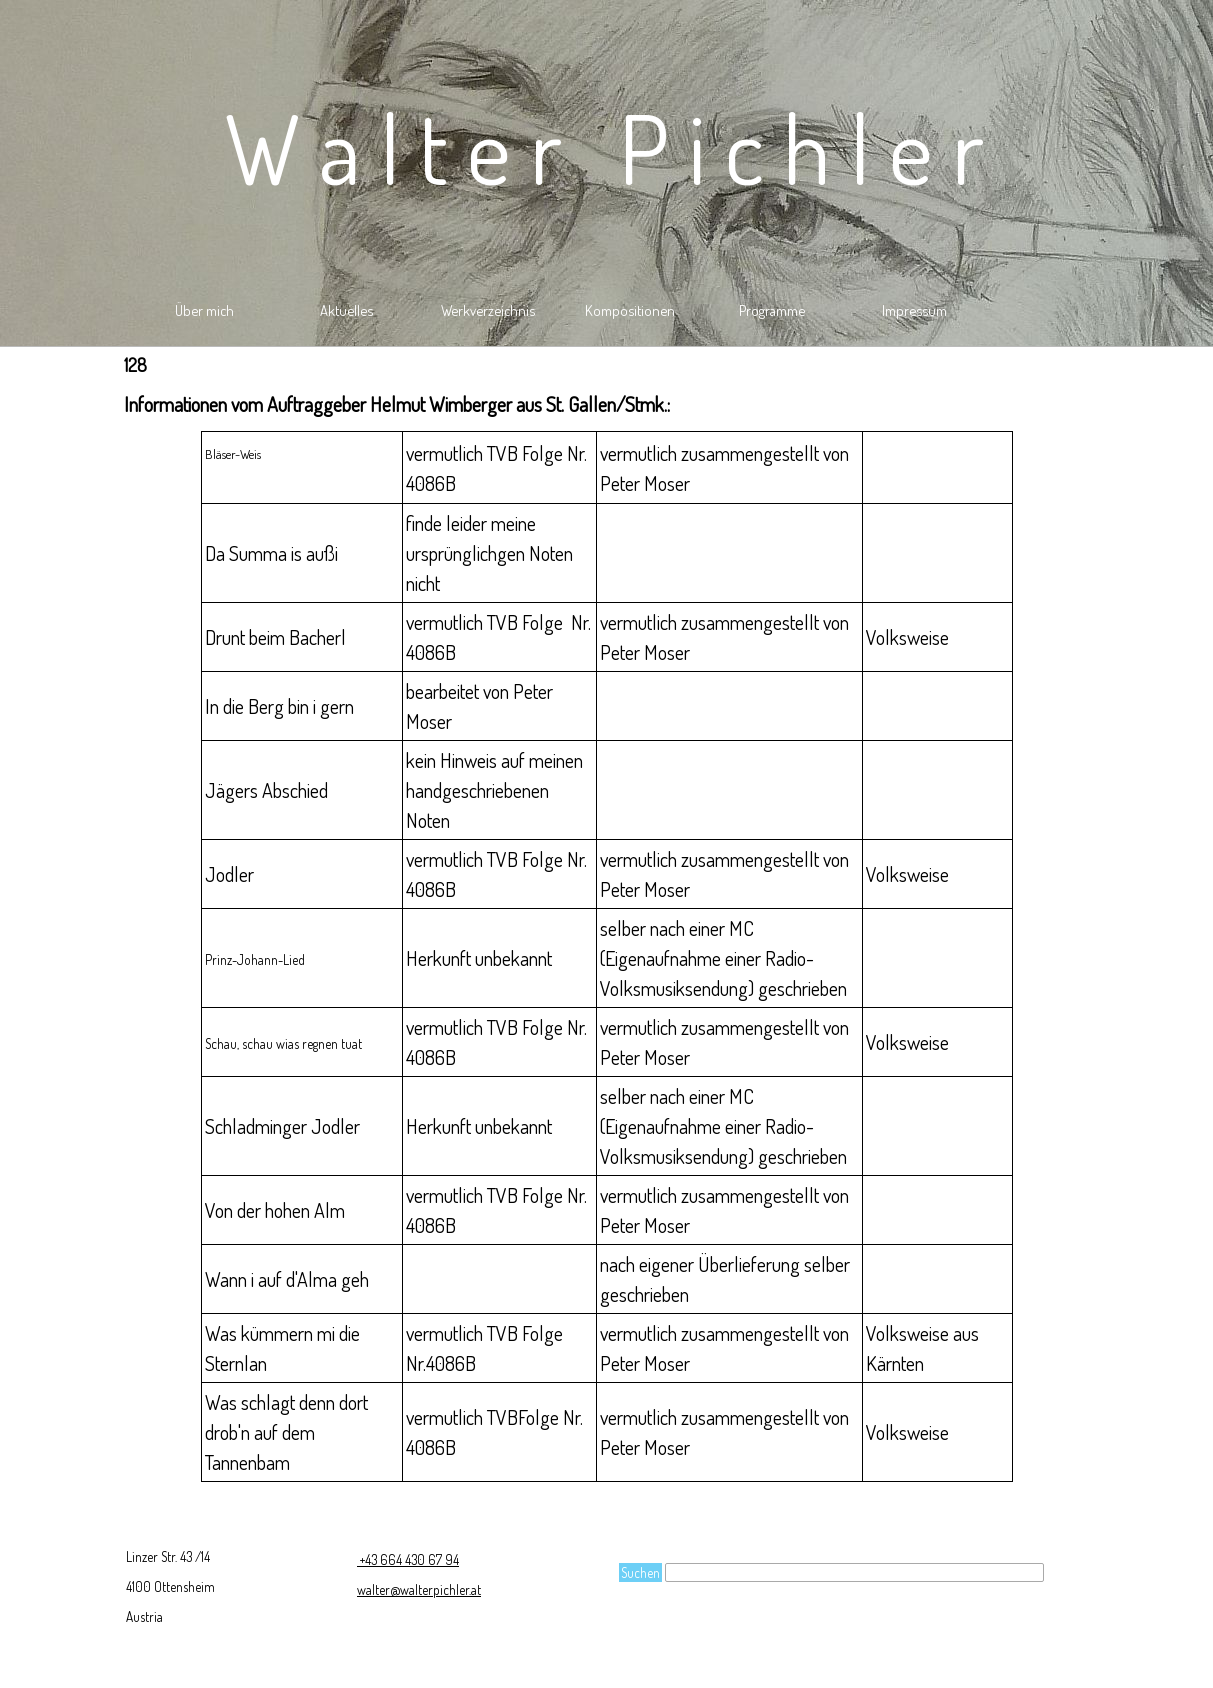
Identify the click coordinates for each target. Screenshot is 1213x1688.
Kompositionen (630, 310)
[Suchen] (854, 1572)
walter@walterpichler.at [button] (419, 1589)
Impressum (914, 310)
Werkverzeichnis (488, 310)
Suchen (640, 1572)
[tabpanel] (607, 404)
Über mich (204, 310)
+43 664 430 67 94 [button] (408, 1559)
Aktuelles (346, 310)
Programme (772, 310)
